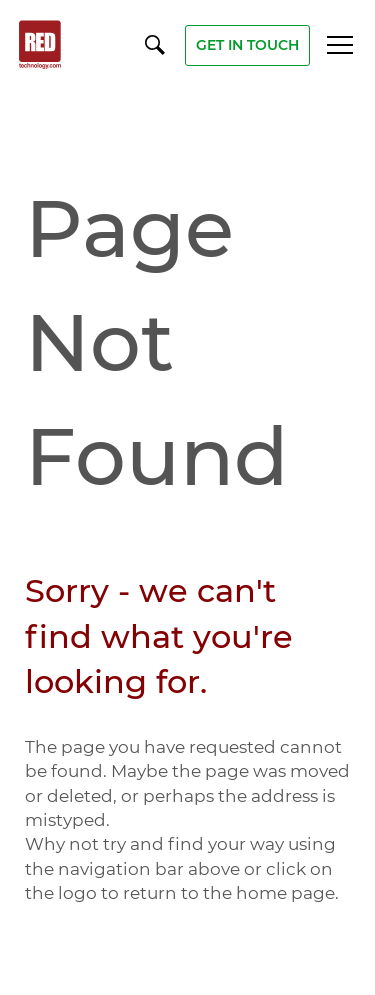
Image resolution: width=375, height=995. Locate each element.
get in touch (247, 45)
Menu (340, 45)
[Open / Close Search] (155, 43)
